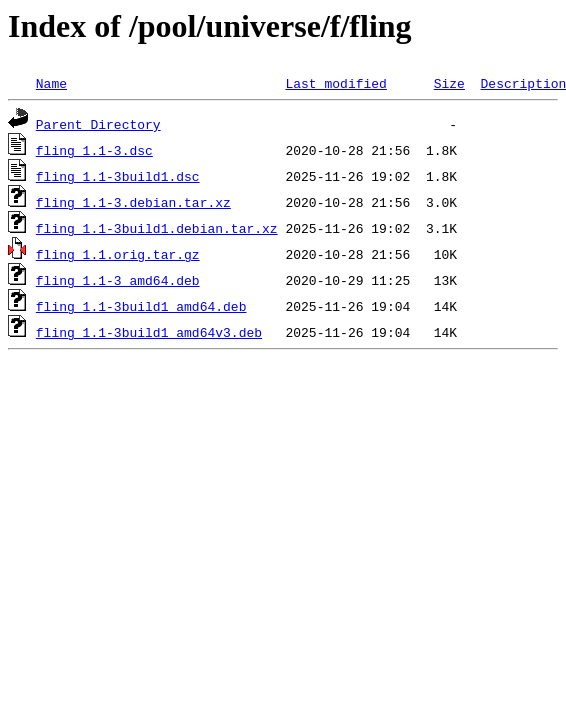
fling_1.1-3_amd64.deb (118, 280)
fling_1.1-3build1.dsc (118, 176)
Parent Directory (98, 124)
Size (449, 83)
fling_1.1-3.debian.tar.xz (133, 202)
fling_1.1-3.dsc (94, 150)
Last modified (335, 83)
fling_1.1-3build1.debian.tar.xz (157, 228)
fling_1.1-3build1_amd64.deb (141, 306)
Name (51, 83)
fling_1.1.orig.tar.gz (118, 254)
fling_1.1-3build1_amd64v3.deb (149, 332)
